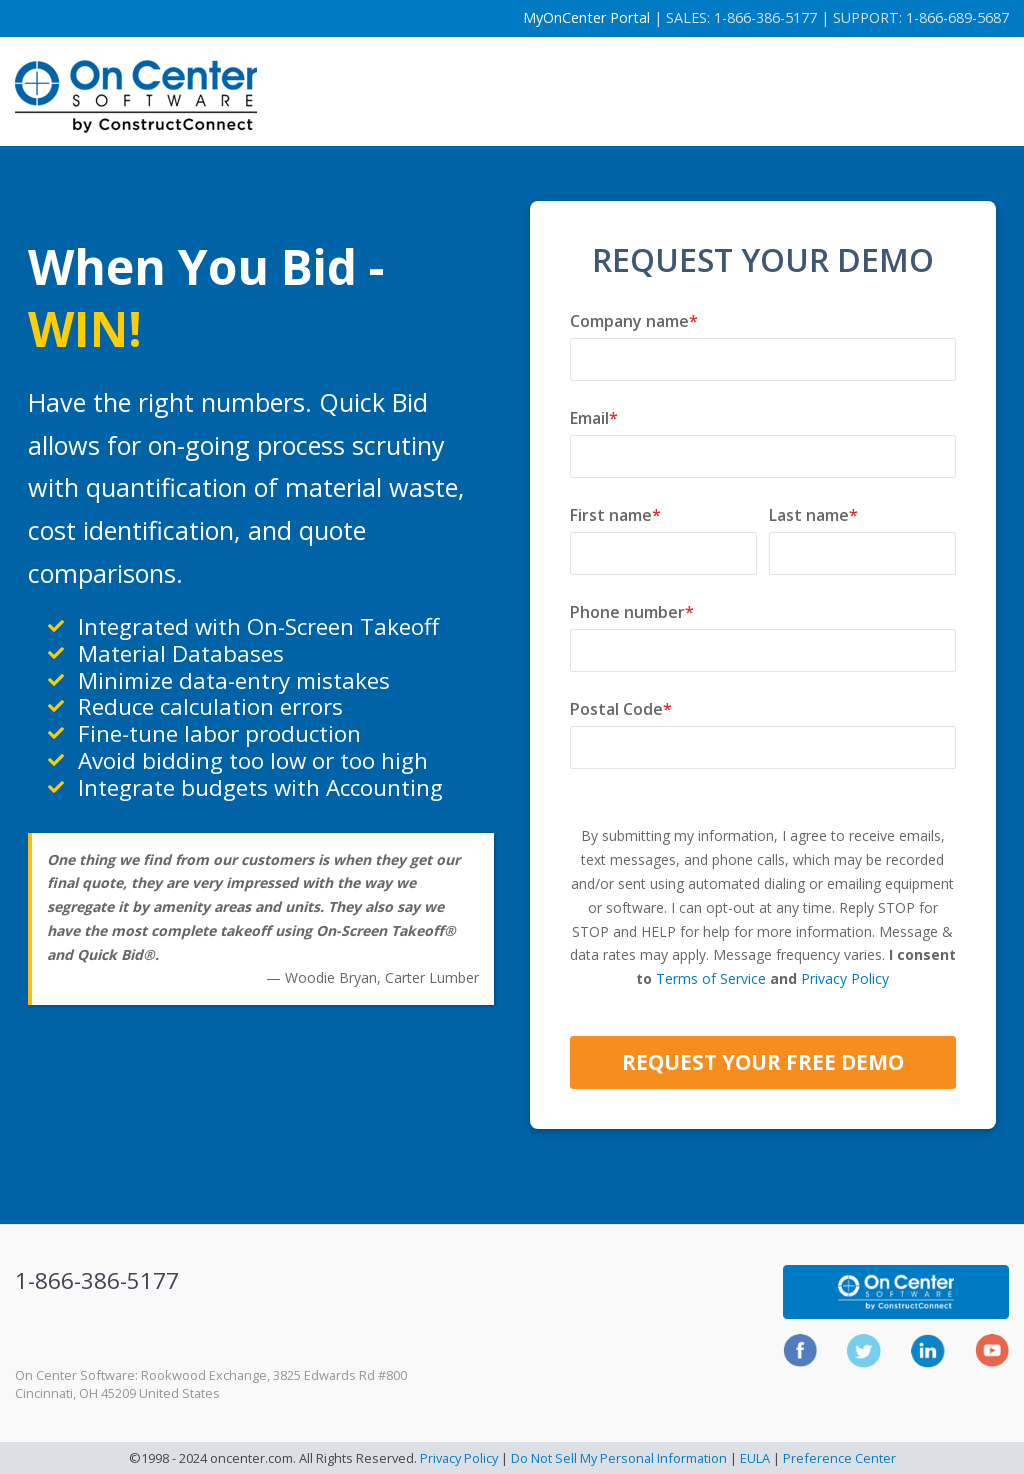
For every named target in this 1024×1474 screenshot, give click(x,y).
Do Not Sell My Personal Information (619, 1458)
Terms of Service (711, 978)
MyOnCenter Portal (586, 17)
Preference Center (839, 1458)
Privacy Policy (845, 978)
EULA (755, 1458)
